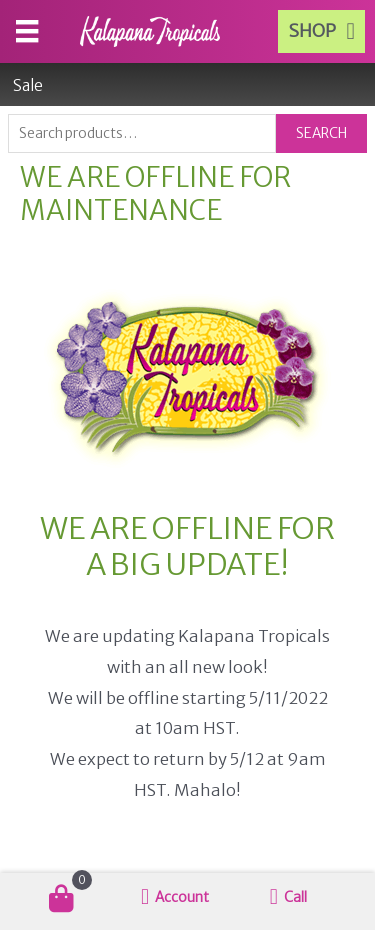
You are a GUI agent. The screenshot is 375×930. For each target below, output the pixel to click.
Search (321, 133)
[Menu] (27, 31)
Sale (28, 85)
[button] (321, 31)
